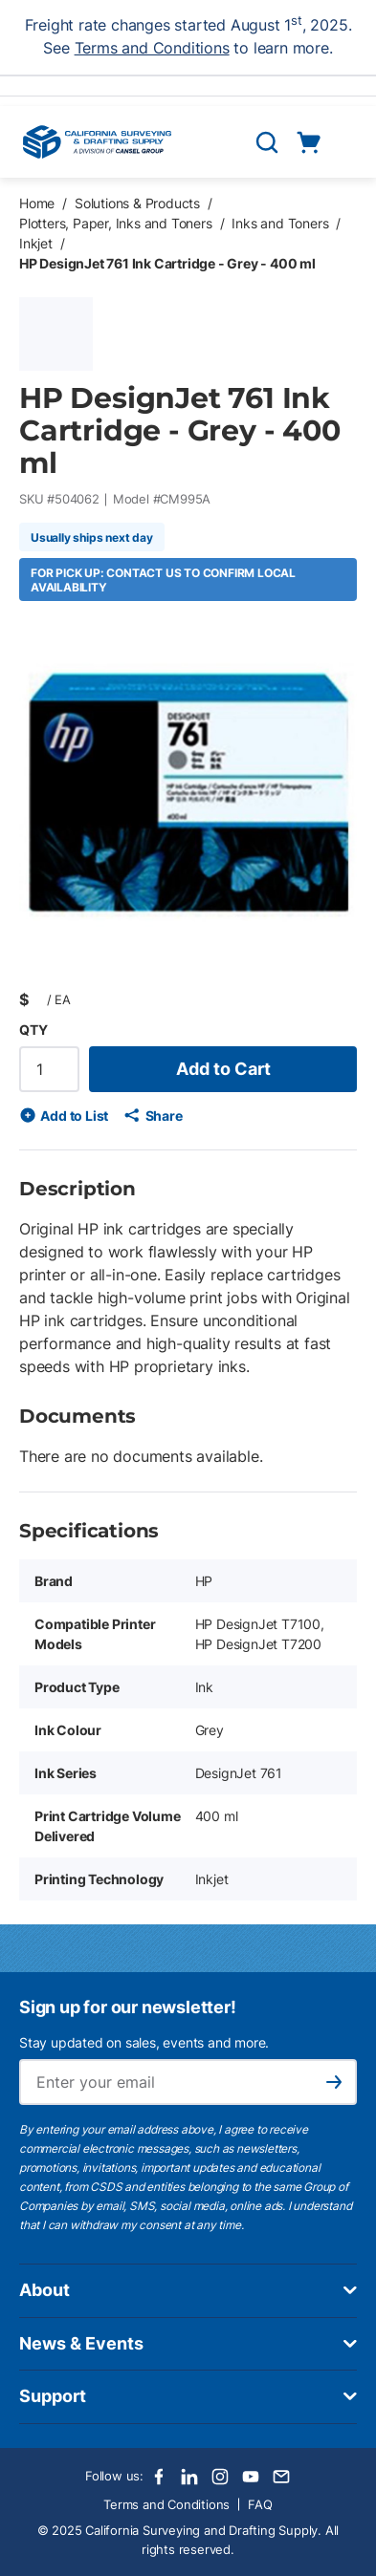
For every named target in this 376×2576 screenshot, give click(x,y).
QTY (33, 1029)
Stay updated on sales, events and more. (144, 2042)
